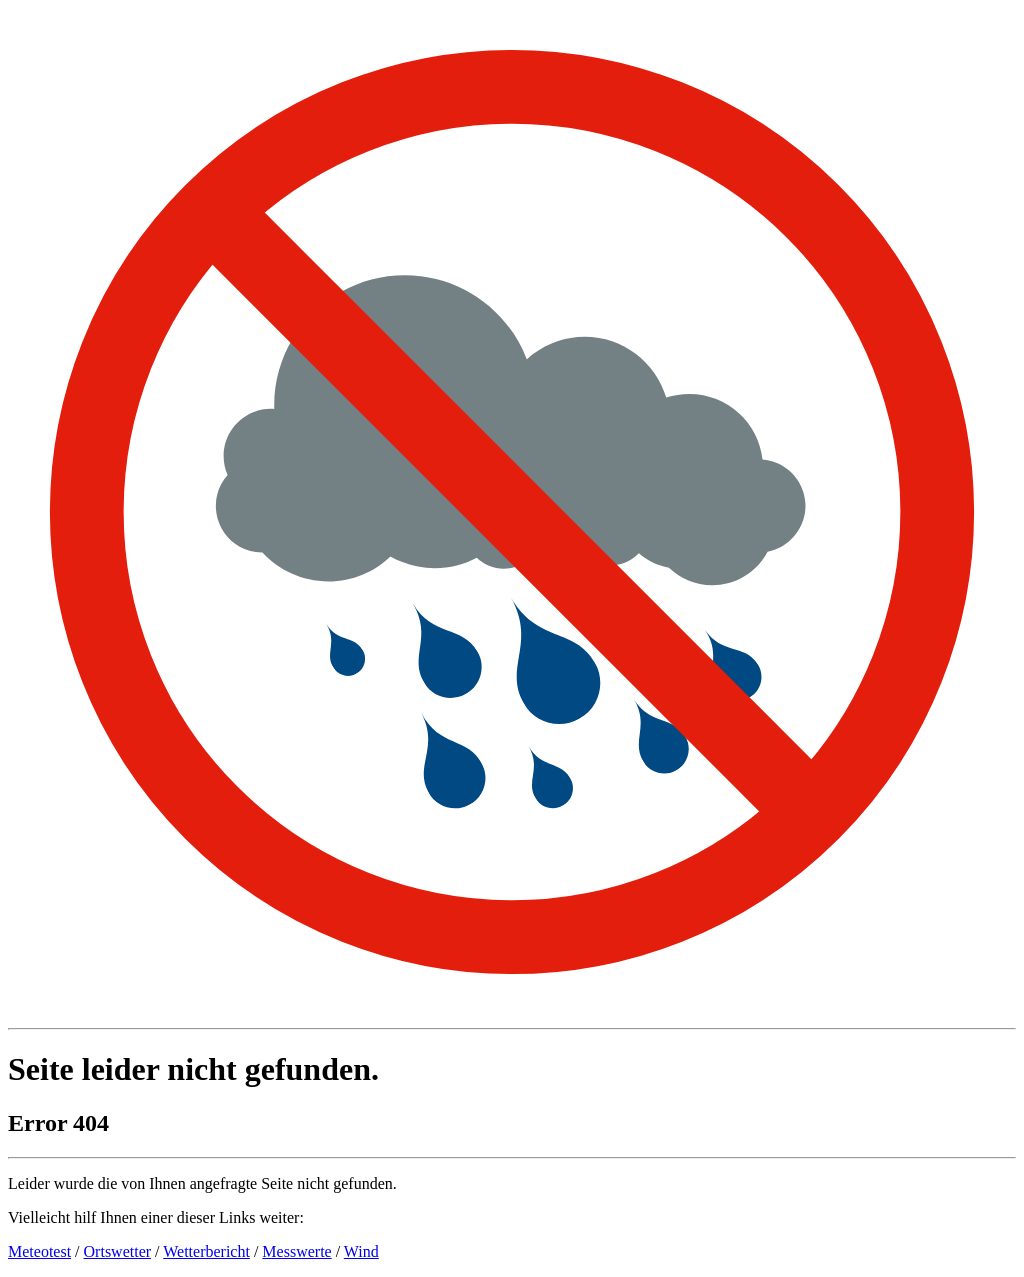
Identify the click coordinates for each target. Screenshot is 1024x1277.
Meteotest (39, 1251)
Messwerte (296, 1251)
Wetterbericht (206, 1251)
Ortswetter (118, 1251)
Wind (361, 1251)
